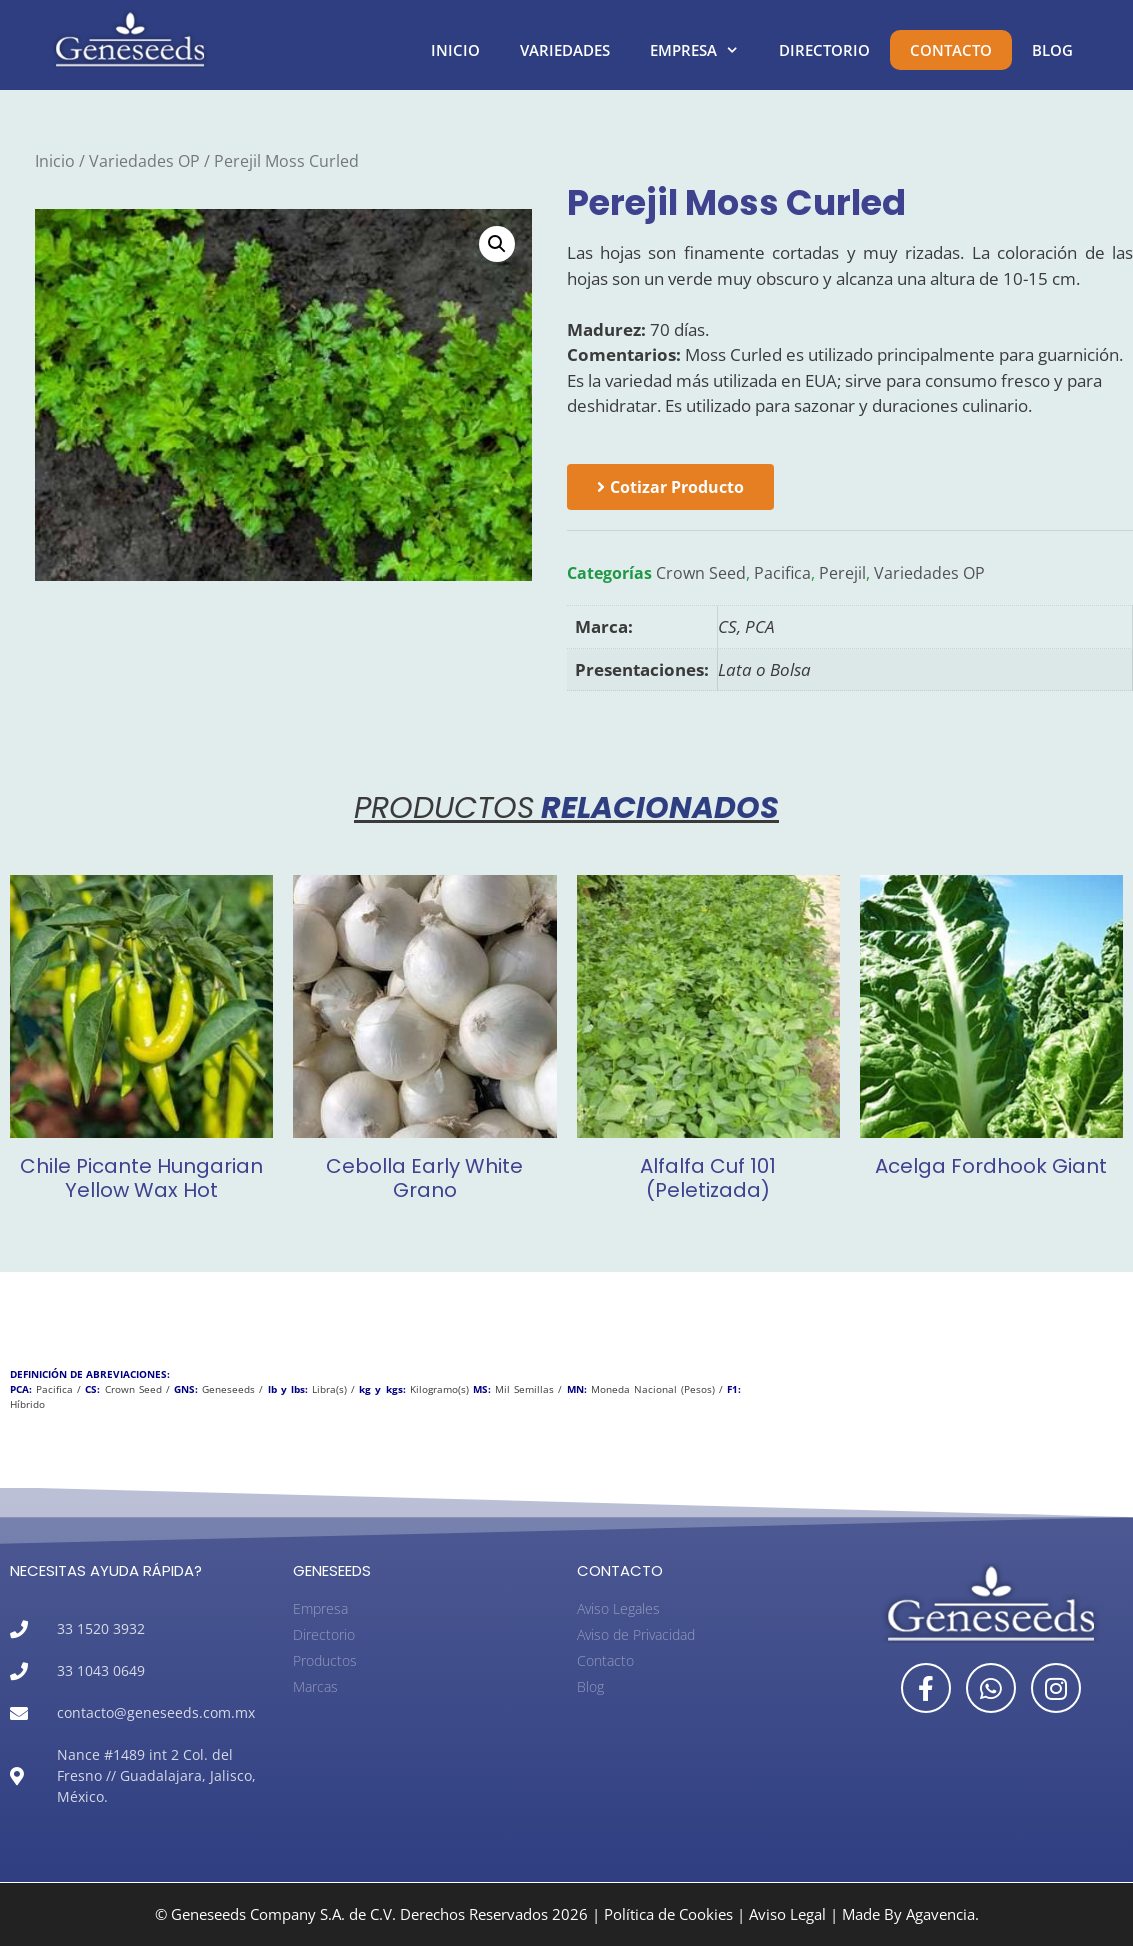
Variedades (565, 50)
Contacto (951, 50)
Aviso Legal (787, 1914)
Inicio (455, 50)
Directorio (824, 50)
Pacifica (782, 573)
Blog (1052, 50)
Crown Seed (701, 573)
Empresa (704, 50)
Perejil (842, 573)
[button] (497, 244)
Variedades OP (144, 161)
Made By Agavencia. (910, 1914)
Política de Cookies (668, 1914)
